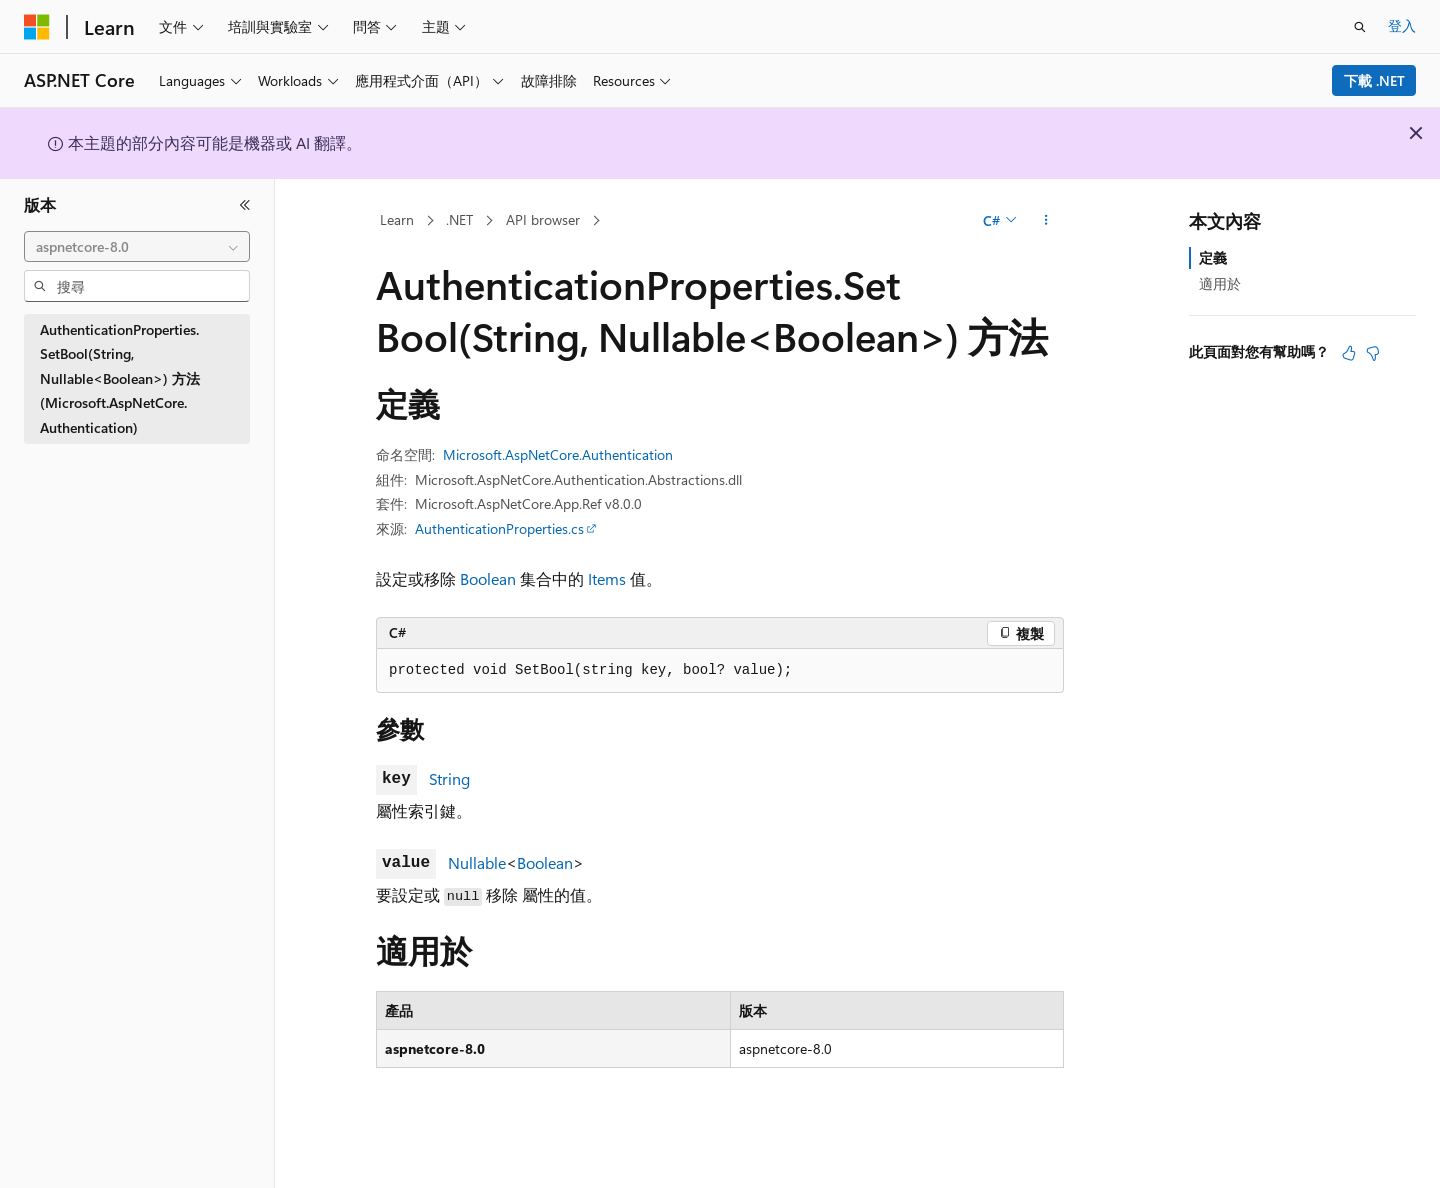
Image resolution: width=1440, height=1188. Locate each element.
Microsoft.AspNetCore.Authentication (558, 454)
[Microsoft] (37, 27)
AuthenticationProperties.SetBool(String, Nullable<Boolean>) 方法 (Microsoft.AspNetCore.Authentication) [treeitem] (120, 378)
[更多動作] (1046, 221)
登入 (1402, 25)
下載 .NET (1374, 80)
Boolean (488, 578)
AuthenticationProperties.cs (499, 528)
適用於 (1220, 283)
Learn (397, 219)
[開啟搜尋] (1360, 27)
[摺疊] (245, 205)
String (449, 778)
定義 (1213, 257)
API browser (543, 219)
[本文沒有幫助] (1373, 353)
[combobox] (137, 247)
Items (607, 578)
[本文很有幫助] (1349, 353)
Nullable (477, 862)
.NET (459, 219)
